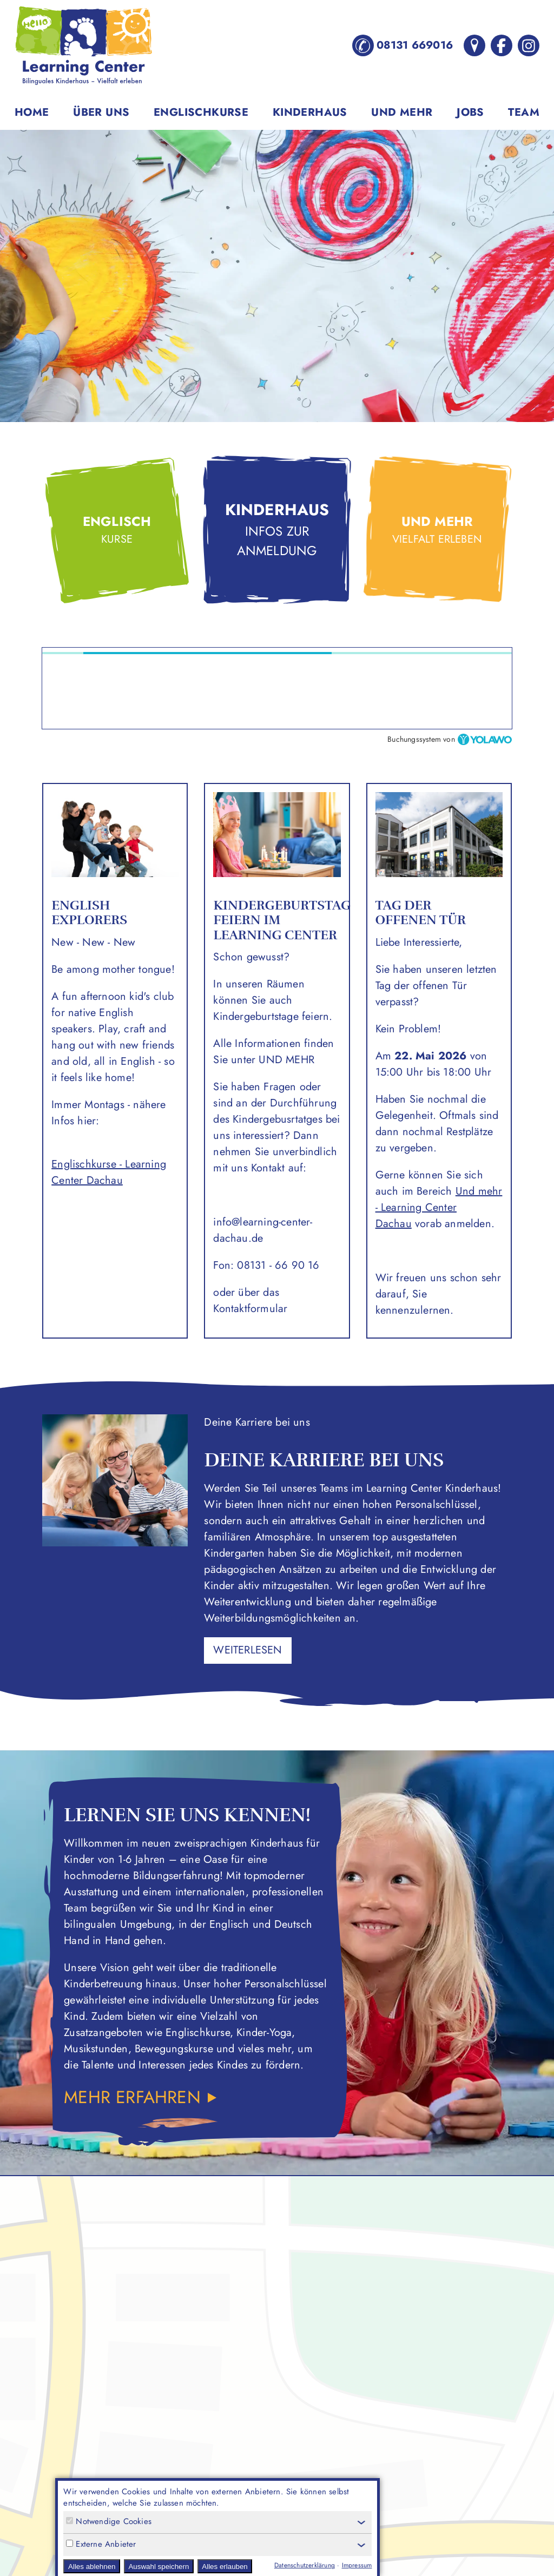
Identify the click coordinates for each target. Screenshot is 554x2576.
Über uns (101, 112)
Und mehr (401, 112)
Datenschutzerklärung (304, 2565)
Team (523, 112)
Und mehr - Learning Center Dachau (439, 1207)
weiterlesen (247, 1650)
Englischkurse (201, 112)
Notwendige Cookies (108, 2521)
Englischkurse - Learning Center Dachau (108, 1172)
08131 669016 (402, 45)
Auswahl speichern (158, 2566)
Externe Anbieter (101, 2544)
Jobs (470, 112)
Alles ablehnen (91, 2566)
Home (32, 112)
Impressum (357, 2565)
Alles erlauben (224, 2566)
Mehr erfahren (135, 2097)
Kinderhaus (310, 112)
